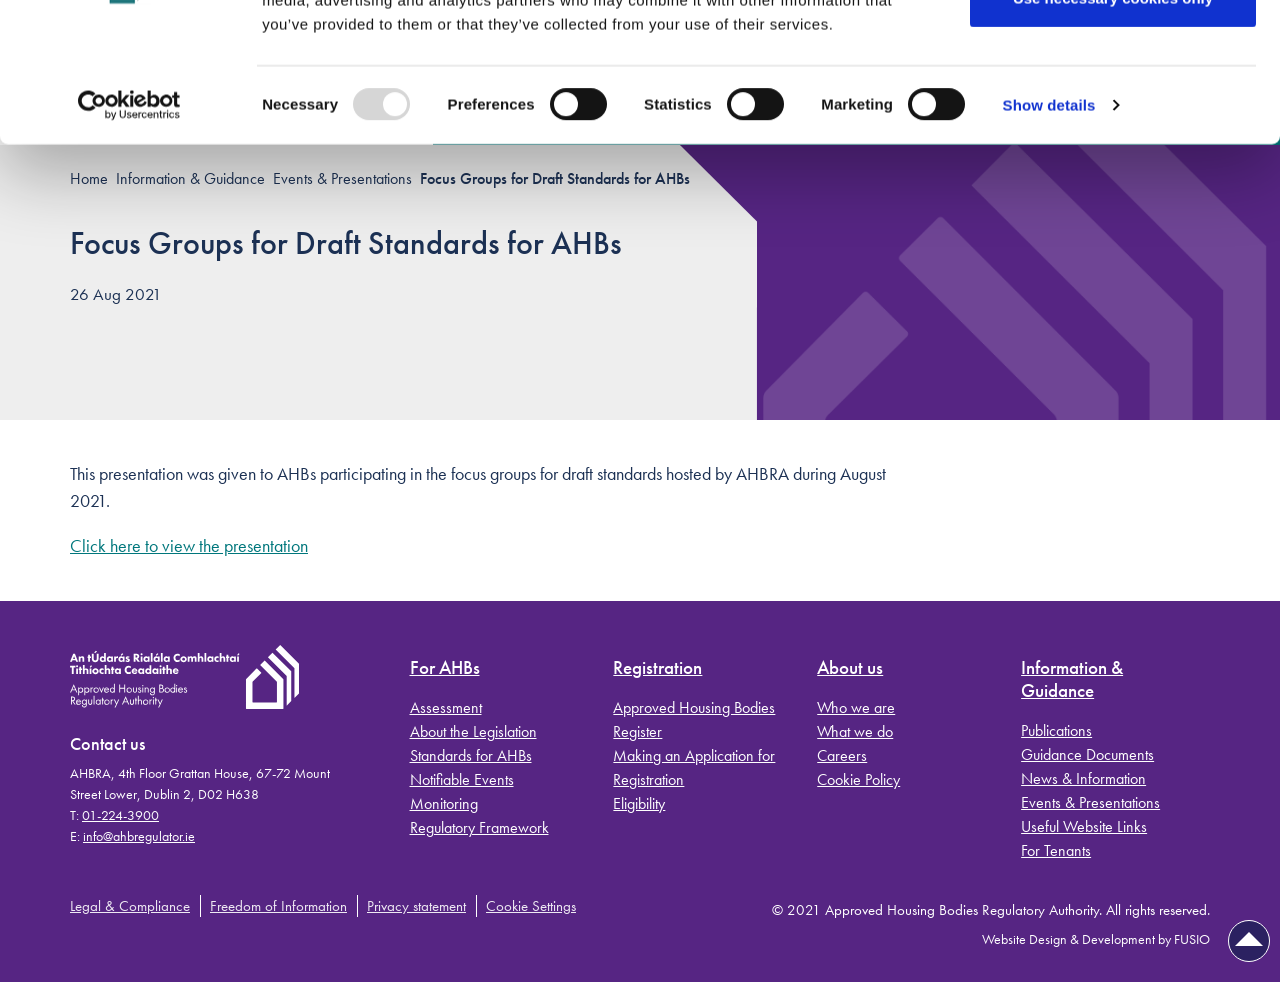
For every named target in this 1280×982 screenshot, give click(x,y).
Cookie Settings (531, 906)
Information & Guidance (1072, 680)
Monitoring (444, 803)
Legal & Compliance (130, 906)
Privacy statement (416, 906)
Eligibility (639, 803)
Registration (657, 668)
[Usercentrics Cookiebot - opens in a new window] (129, 226)
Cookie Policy (858, 779)
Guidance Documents (1087, 754)
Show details (1049, 225)
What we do (855, 731)
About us (850, 668)
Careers (842, 755)
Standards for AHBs (471, 755)
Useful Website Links (1084, 826)
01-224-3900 (120, 815)
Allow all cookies (1113, 52)
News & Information (1083, 778)
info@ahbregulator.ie (139, 836)
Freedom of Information (278, 906)
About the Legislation (473, 731)
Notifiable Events (462, 779)
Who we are (856, 707)
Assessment (446, 707)
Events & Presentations (1090, 802)
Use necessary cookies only (1113, 118)
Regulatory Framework (479, 827)
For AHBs (445, 668)
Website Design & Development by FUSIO (1096, 939)
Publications (1056, 730)
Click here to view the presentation (189, 545)
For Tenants (1056, 850)
